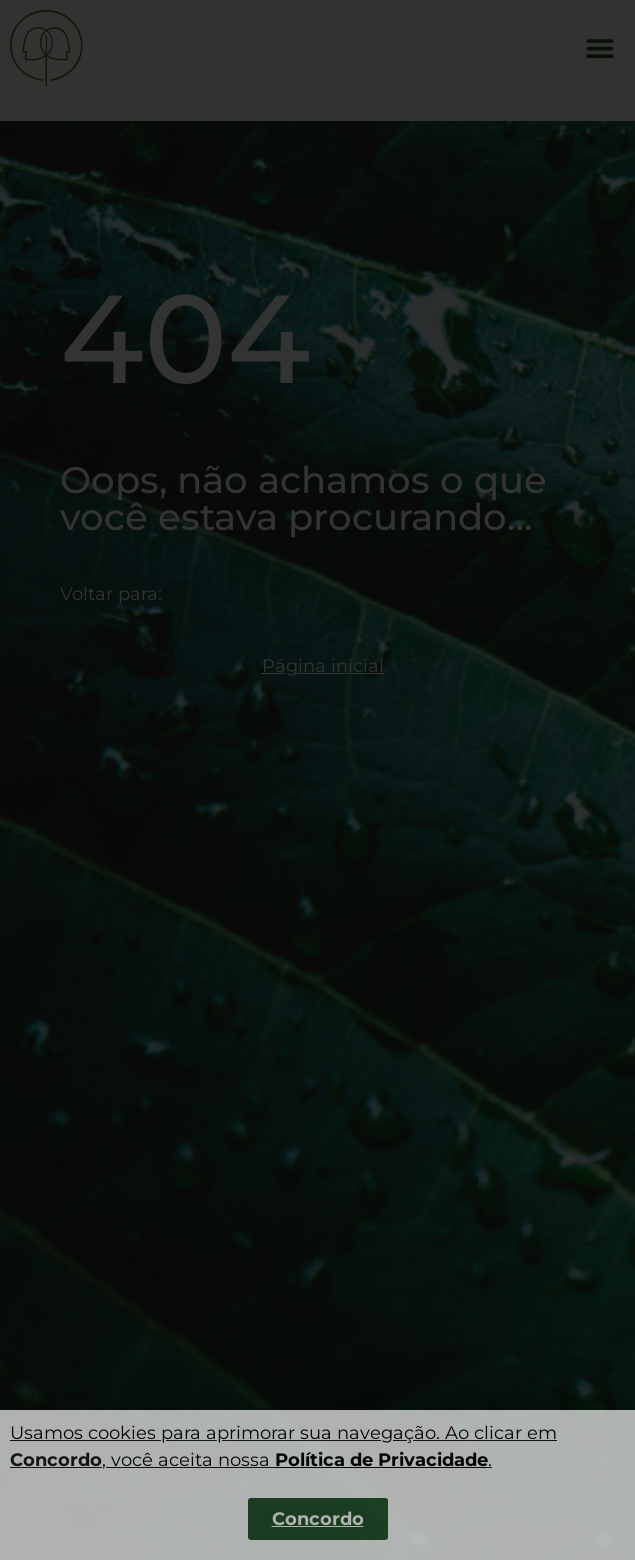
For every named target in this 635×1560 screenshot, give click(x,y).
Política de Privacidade (381, 1460)
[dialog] (317, 780)
